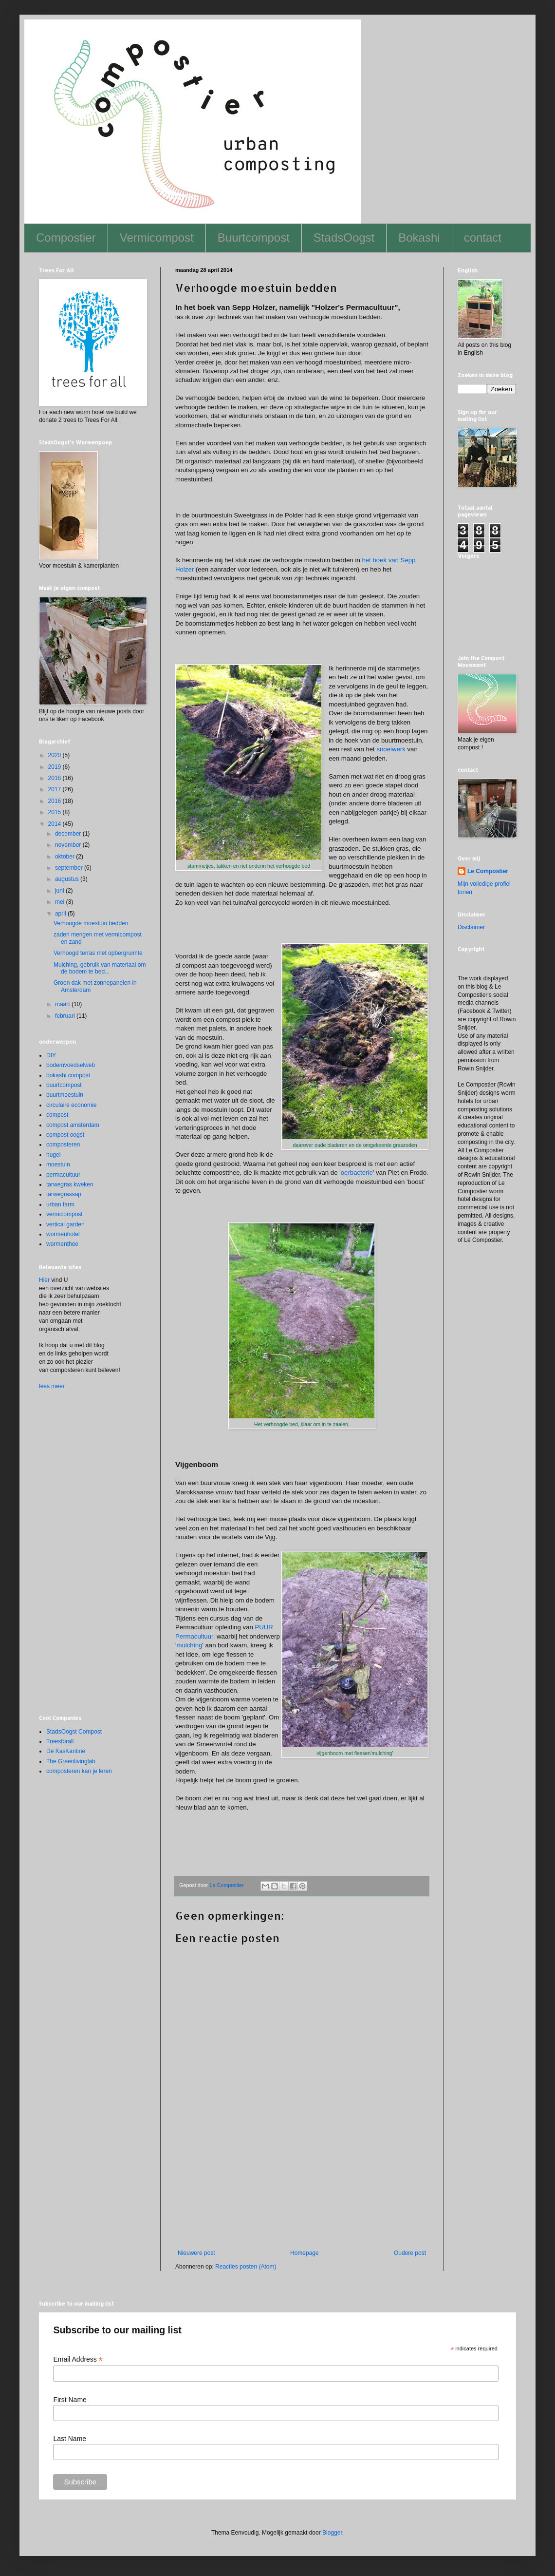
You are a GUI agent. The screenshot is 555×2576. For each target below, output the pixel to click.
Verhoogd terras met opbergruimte (98, 953)
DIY (51, 1055)
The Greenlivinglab (70, 1761)
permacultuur (63, 1174)
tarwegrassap (63, 1194)
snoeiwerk (390, 749)
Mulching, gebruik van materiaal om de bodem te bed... (100, 968)
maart (63, 1004)
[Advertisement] (302, 2200)
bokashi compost (68, 1075)
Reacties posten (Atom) (245, 2266)
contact (482, 237)
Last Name (69, 2438)
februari (65, 1015)
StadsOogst (344, 237)
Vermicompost (157, 237)
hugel (53, 1154)
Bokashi (419, 237)
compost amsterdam (72, 1125)
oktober (65, 856)
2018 (55, 778)
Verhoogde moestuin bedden (91, 923)
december (69, 833)
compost (57, 1114)
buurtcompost (64, 1085)
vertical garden (65, 1224)
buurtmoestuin (64, 1094)
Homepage (304, 2253)
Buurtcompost (254, 237)
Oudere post (410, 2253)
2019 (55, 766)
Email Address (78, 2359)
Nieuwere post (196, 2253)
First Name (69, 2400)
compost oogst (65, 1134)
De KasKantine (65, 1751)
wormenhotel (63, 1234)
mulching (190, 1645)
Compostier (66, 237)
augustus (67, 879)
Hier (44, 1280)
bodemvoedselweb (70, 1065)
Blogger (332, 2532)
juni (60, 890)
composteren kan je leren (79, 1771)
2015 (55, 812)
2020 (55, 755)
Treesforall (60, 1741)
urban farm (60, 1204)
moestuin (58, 1164)
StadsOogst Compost (74, 1731)
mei (60, 901)
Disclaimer (471, 927)
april (61, 913)
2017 (55, 789)
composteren (63, 1144)
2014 (55, 824)
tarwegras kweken (69, 1184)
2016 (55, 801)
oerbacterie (357, 1172)
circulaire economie (71, 1105)
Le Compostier (487, 871)
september (69, 867)
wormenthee (62, 1243)
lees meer (52, 1386)
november (69, 844)
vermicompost (64, 1214)
